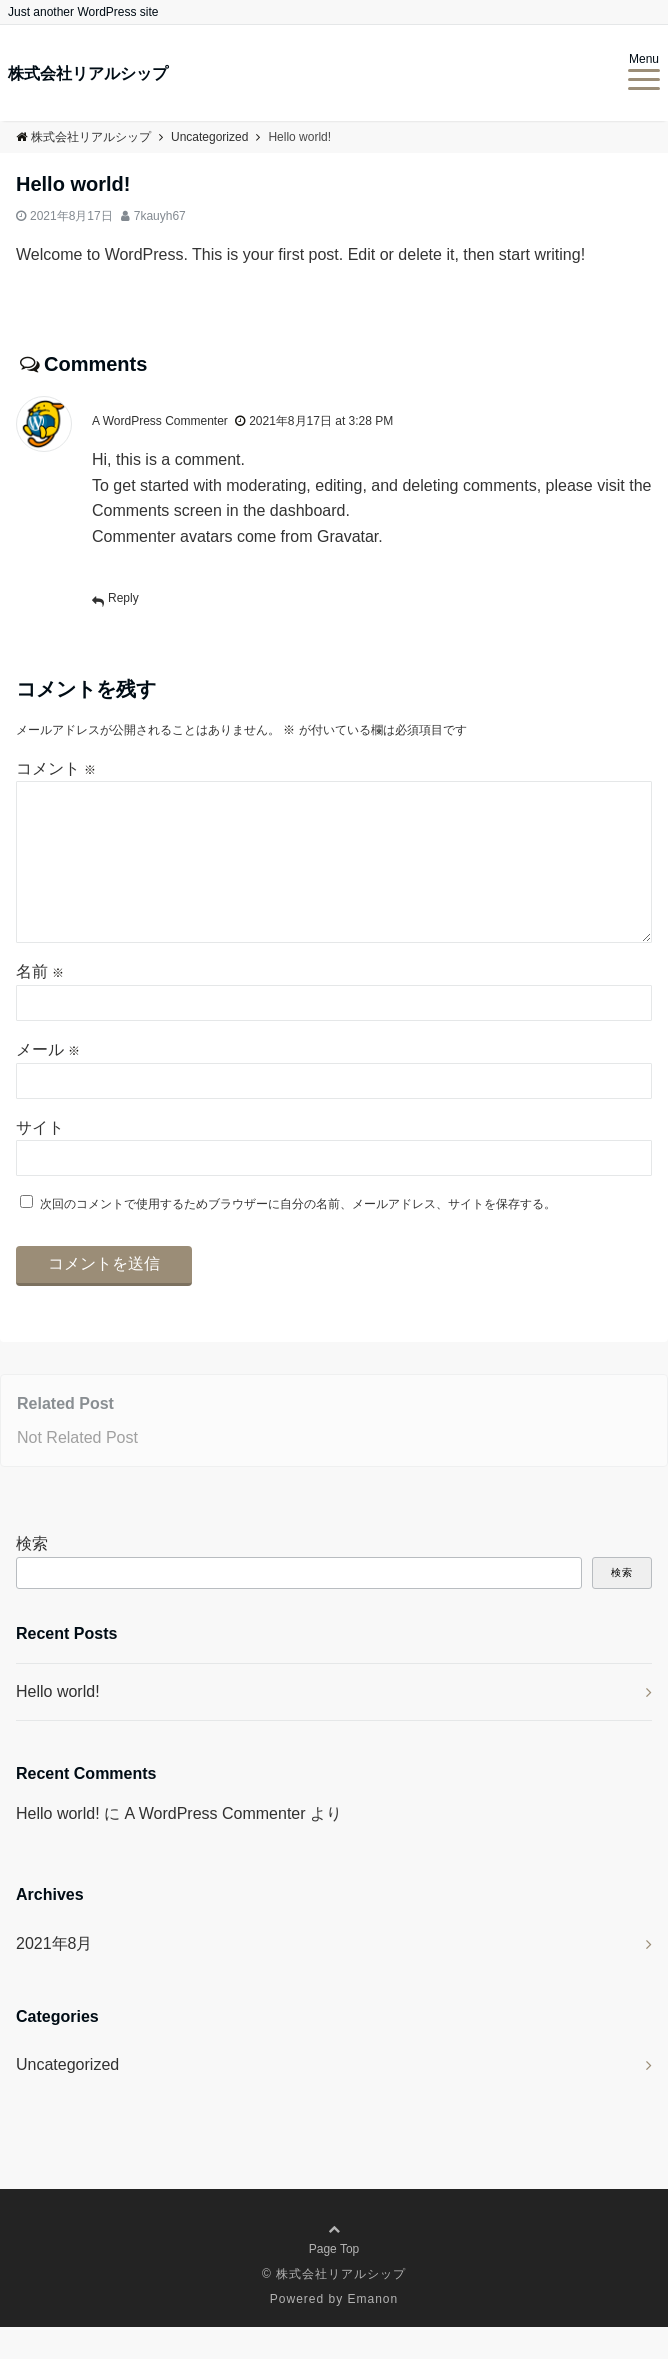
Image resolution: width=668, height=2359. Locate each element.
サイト (40, 1159)
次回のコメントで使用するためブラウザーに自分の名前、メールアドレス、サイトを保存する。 (298, 1236)
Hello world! (58, 1723)
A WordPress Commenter (160, 421)
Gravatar (347, 536)
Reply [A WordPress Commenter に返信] (123, 598)
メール (48, 1081)
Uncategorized (67, 2096)
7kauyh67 (160, 216)
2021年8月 (54, 1975)
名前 (40, 1003)
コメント (56, 768)
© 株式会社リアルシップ (334, 2306)
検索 (32, 1575)
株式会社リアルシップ (88, 74)
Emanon (373, 2331)
